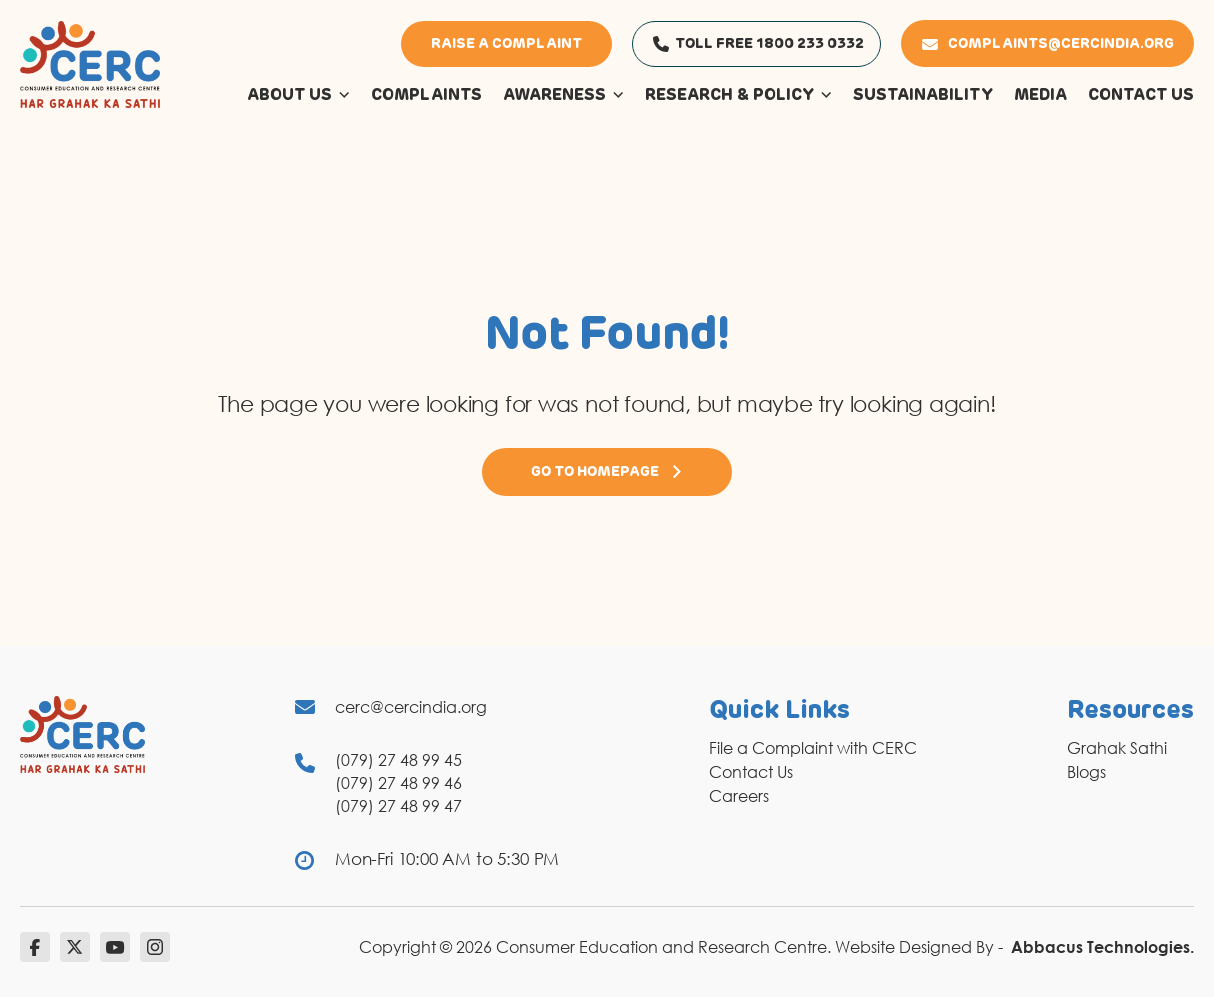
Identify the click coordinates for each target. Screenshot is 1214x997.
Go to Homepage (607, 472)
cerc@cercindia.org (411, 707)
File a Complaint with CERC (813, 748)
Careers (739, 796)
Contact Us (751, 772)
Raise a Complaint (506, 44)
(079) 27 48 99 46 (398, 783)
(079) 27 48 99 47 (398, 806)
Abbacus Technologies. (1102, 947)
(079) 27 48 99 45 (398, 760)
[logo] (90, 63)
